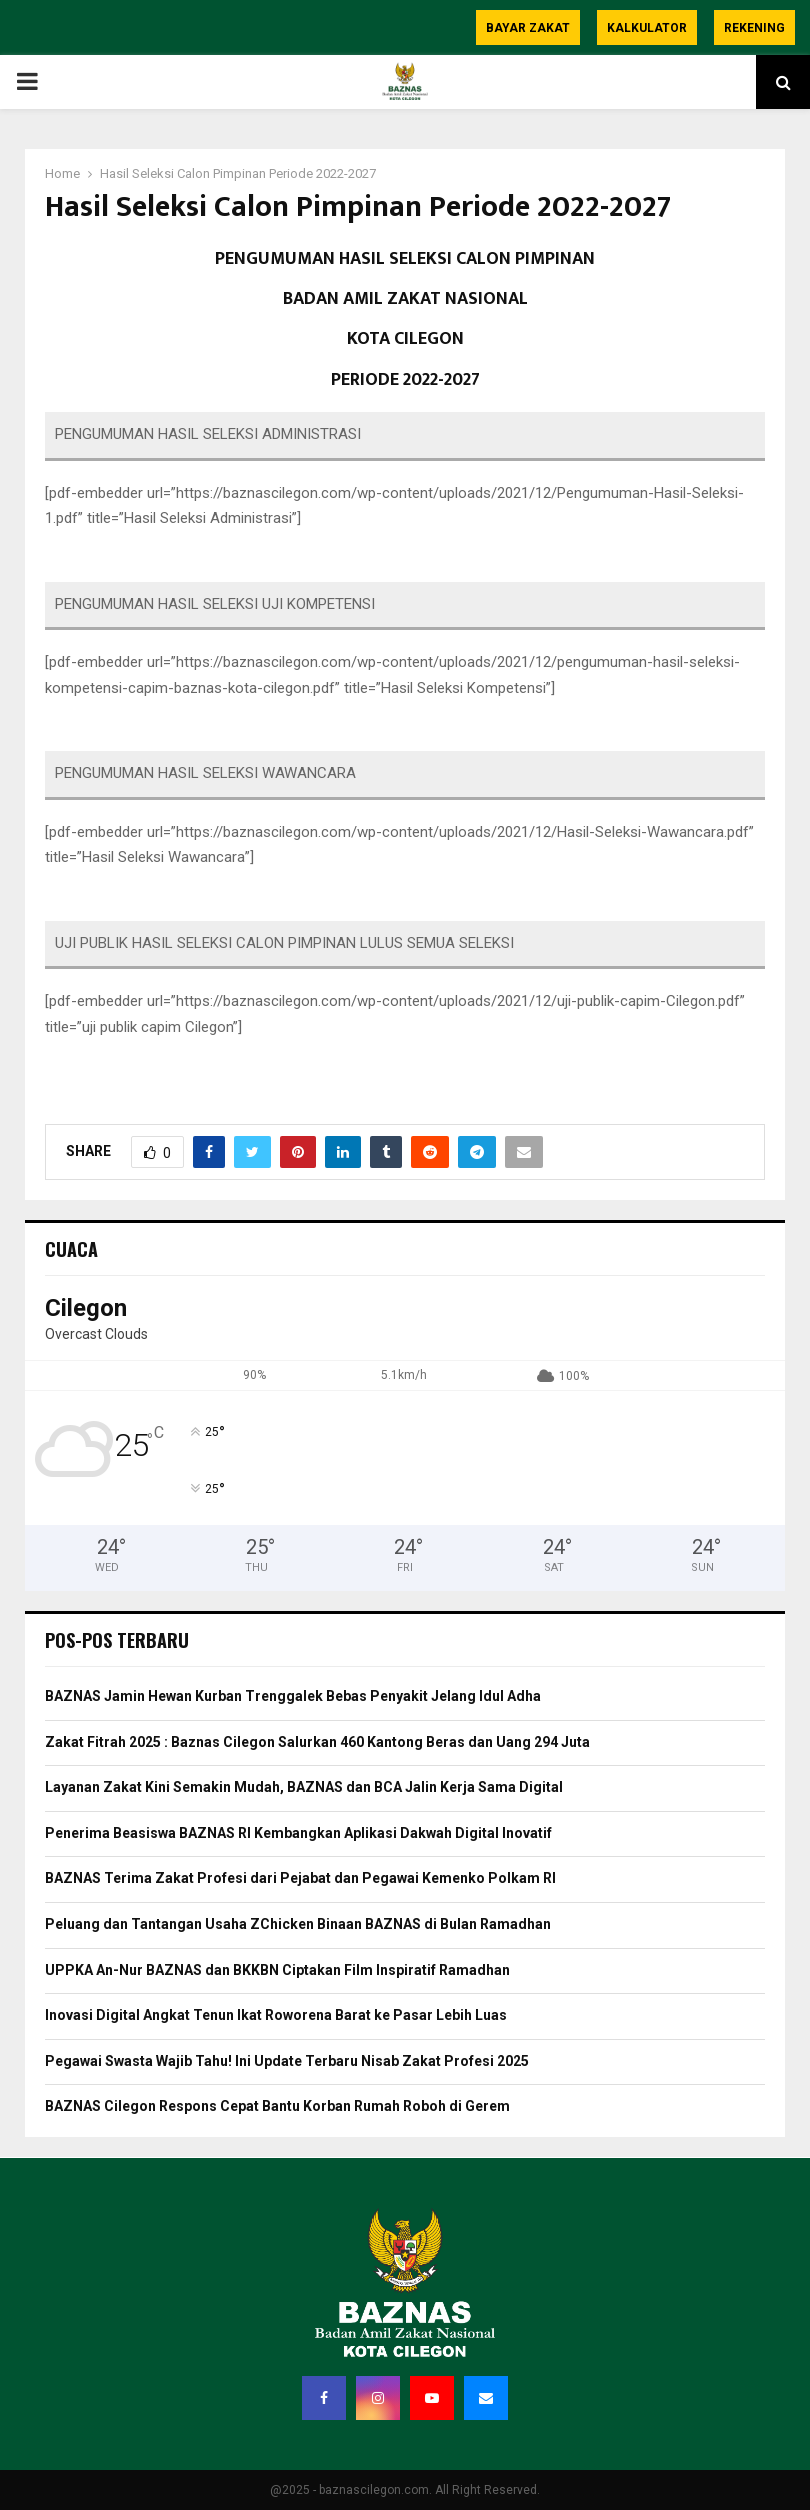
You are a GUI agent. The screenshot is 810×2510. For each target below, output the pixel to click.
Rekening (754, 28)
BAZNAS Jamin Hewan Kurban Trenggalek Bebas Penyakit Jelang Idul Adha (293, 1696)
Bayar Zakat (528, 28)
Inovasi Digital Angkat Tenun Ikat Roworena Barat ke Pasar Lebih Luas (276, 2015)
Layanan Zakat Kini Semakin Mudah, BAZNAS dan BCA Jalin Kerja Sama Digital (304, 1787)
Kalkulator (647, 28)
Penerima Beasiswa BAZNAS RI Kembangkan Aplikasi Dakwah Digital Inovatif (298, 1833)
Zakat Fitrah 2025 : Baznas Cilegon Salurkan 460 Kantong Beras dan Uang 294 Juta (317, 1742)
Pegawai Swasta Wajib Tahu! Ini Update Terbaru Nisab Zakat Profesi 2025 (287, 2061)
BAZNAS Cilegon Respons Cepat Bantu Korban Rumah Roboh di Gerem (277, 2106)
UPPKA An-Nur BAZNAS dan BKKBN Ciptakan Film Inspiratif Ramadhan (277, 1970)
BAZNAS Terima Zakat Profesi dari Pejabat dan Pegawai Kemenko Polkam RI (300, 1878)
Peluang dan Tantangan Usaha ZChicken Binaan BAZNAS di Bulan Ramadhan (298, 1924)
